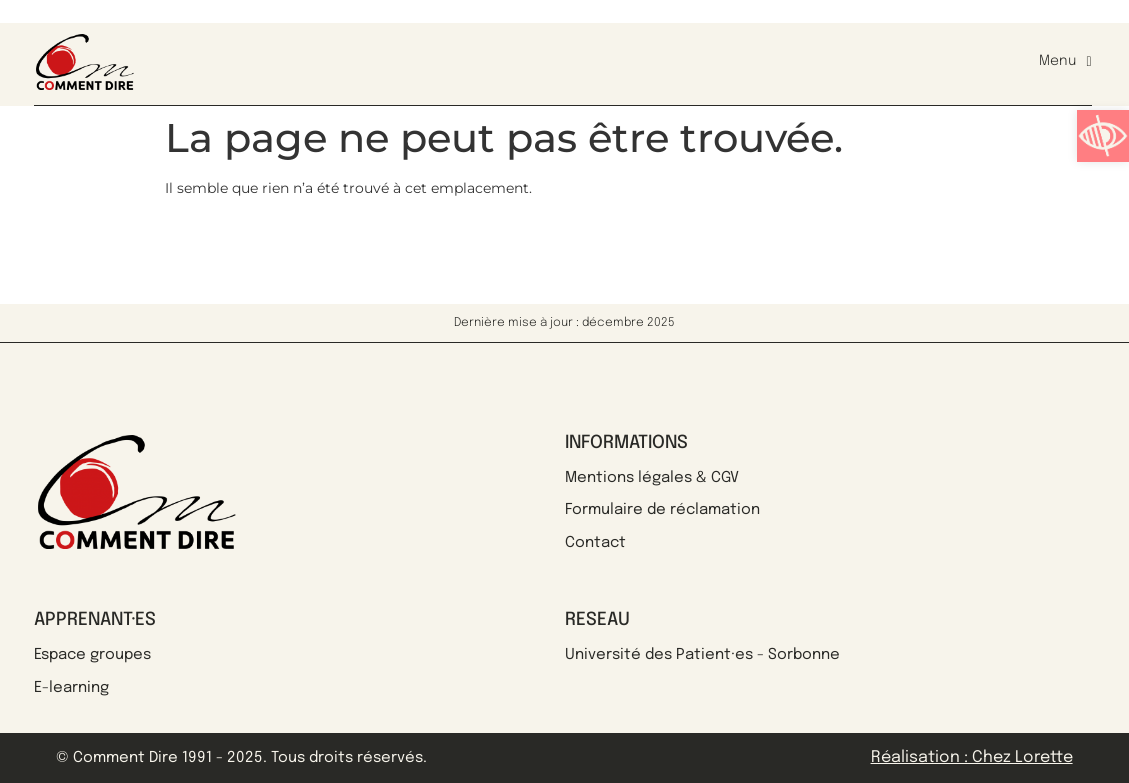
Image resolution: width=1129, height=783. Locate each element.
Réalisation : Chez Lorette (972, 757)
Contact (595, 543)
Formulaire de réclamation (662, 510)
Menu (1065, 61)
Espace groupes (92, 655)
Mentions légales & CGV (652, 478)
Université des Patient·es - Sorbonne (702, 655)
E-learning (71, 688)
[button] (1103, 136)
